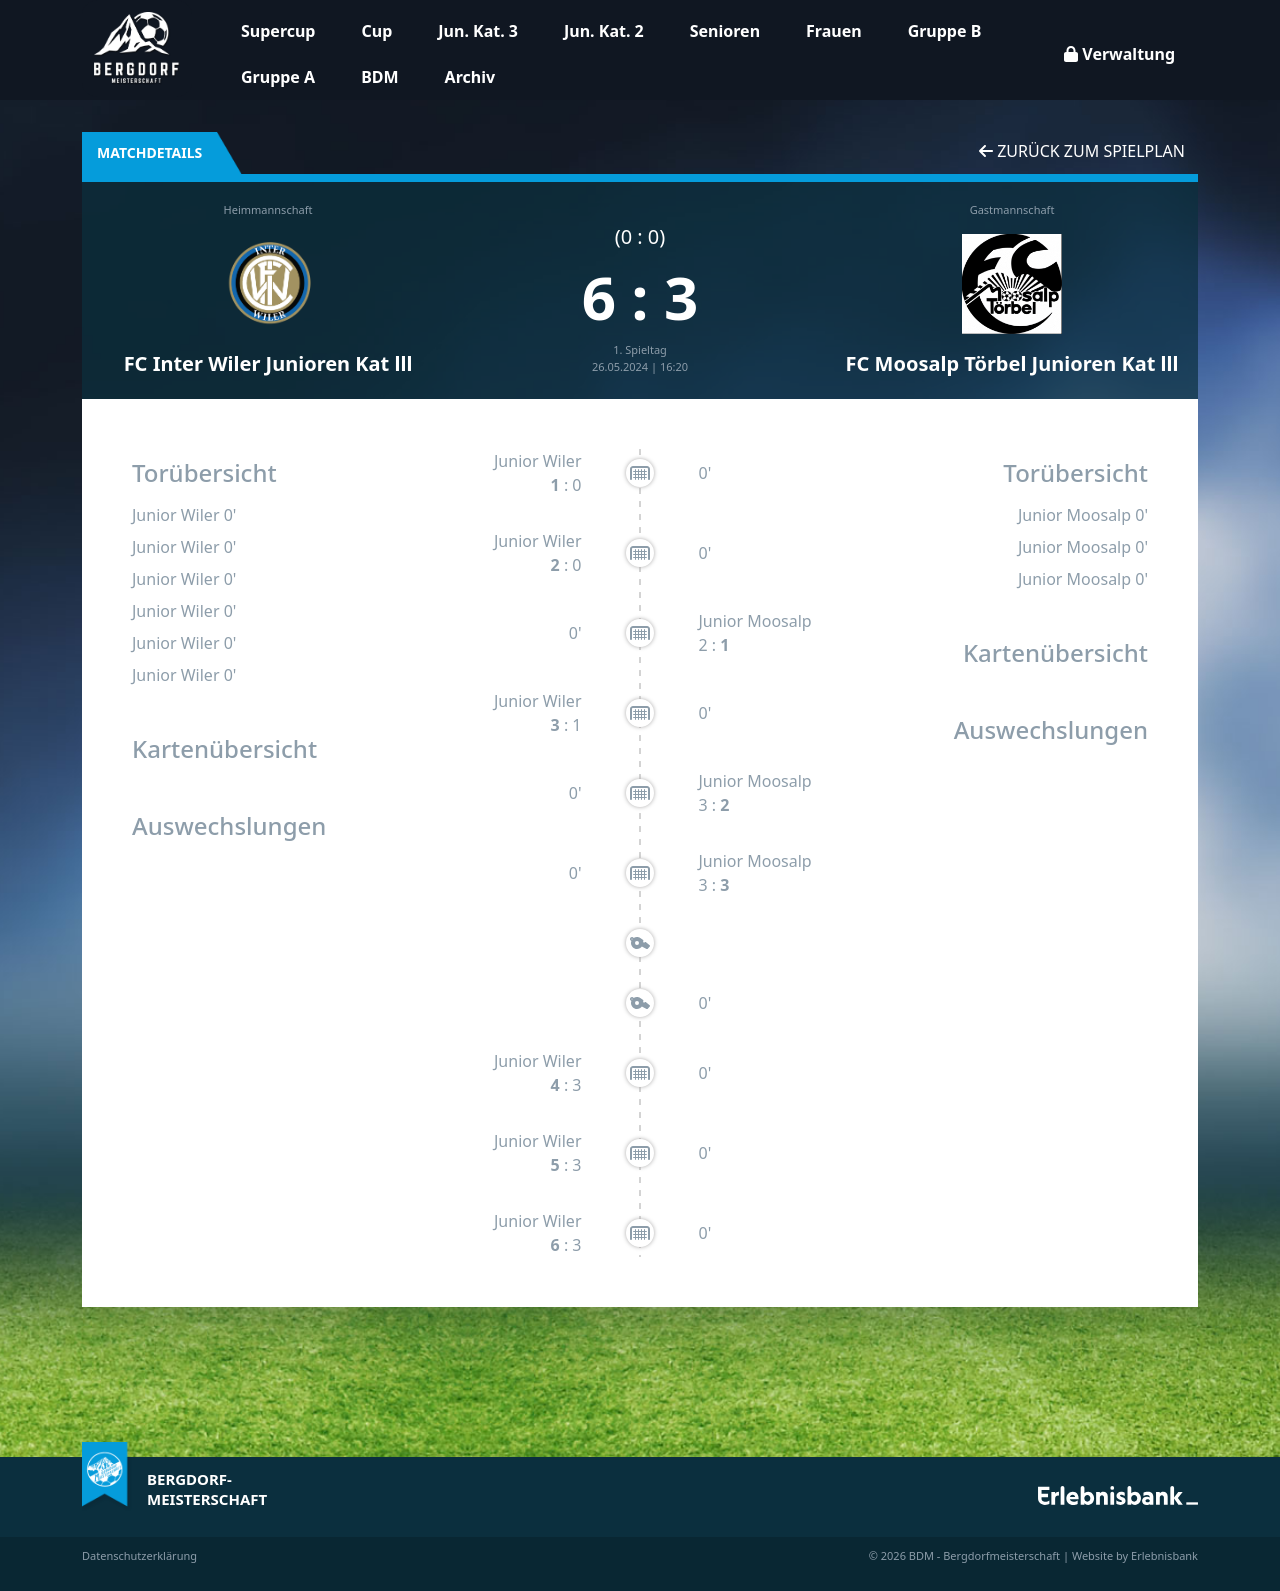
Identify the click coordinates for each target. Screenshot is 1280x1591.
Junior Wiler (176, 515)
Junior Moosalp (755, 621)
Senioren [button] (725, 31)
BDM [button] (379, 77)
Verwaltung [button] (1119, 54)
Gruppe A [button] (278, 77)
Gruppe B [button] (945, 31)
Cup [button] (376, 31)
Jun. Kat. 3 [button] (478, 31)
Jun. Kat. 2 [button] (604, 31)
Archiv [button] (470, 77)
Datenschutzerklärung (139, 1555)
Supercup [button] (278, 31)
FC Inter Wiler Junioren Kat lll (268, 363)
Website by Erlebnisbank (1135, 1555)
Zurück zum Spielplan (1082, 151)
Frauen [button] (834, 31)
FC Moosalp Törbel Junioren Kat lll (1012, 363)
